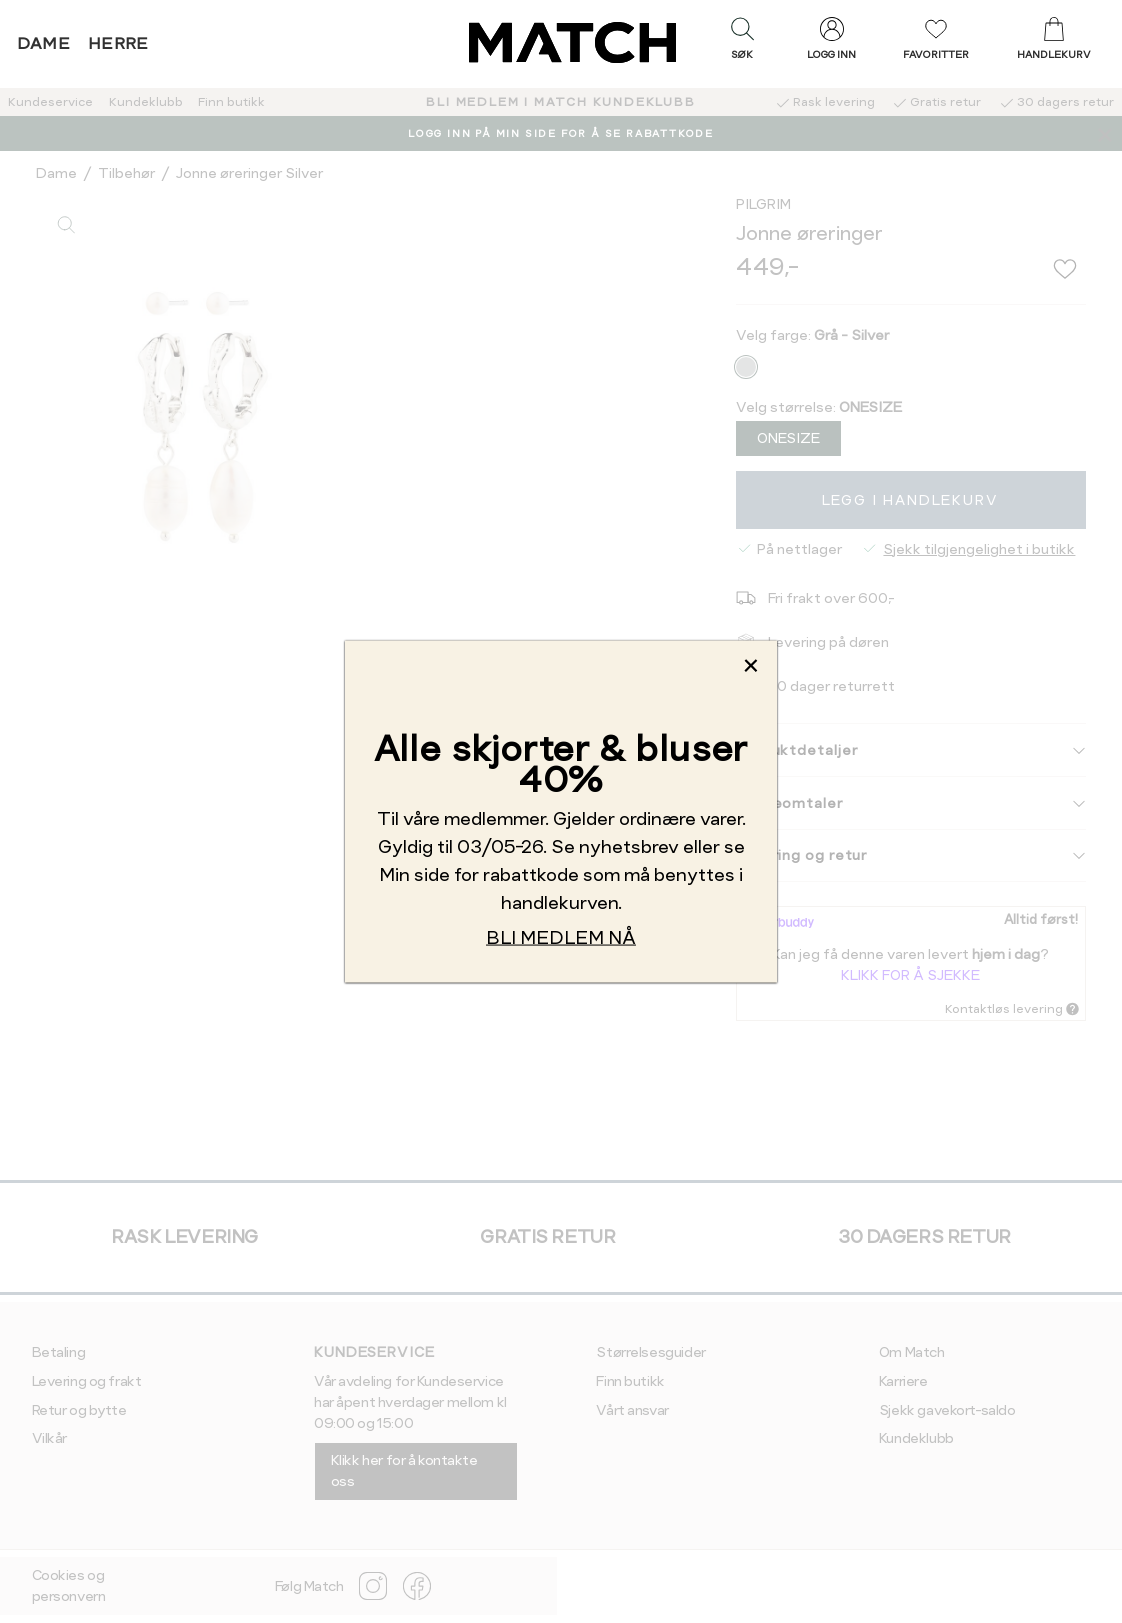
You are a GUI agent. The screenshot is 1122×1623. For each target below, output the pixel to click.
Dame (44, 43)
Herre (118, 43)
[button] (742, 43)
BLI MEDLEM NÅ (561, 936)
